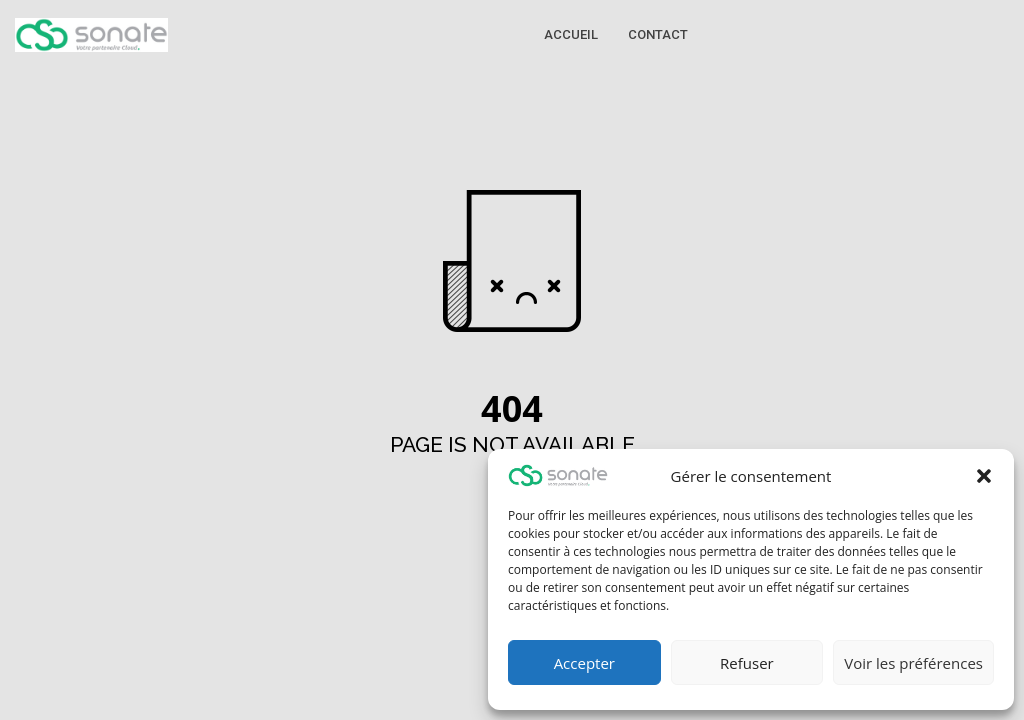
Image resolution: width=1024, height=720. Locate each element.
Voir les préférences (913, 663)
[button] (984, 476)
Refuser (747, 663)
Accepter (584, 663)
